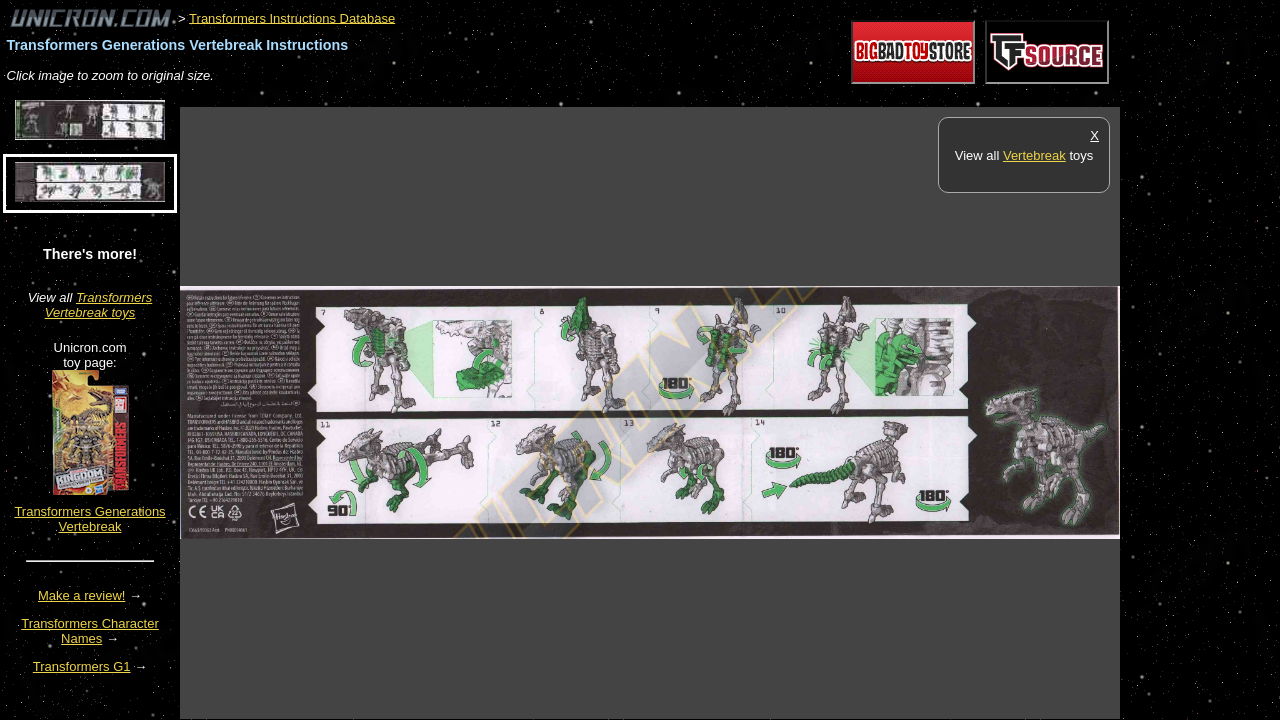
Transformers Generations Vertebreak (89, 519)
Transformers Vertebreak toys (99, 305)
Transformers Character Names (90, 631)
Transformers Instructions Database (292, 17)
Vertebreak (1034, 155)
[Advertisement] (544, 96)
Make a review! (81, 595)
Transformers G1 (82, 666)
